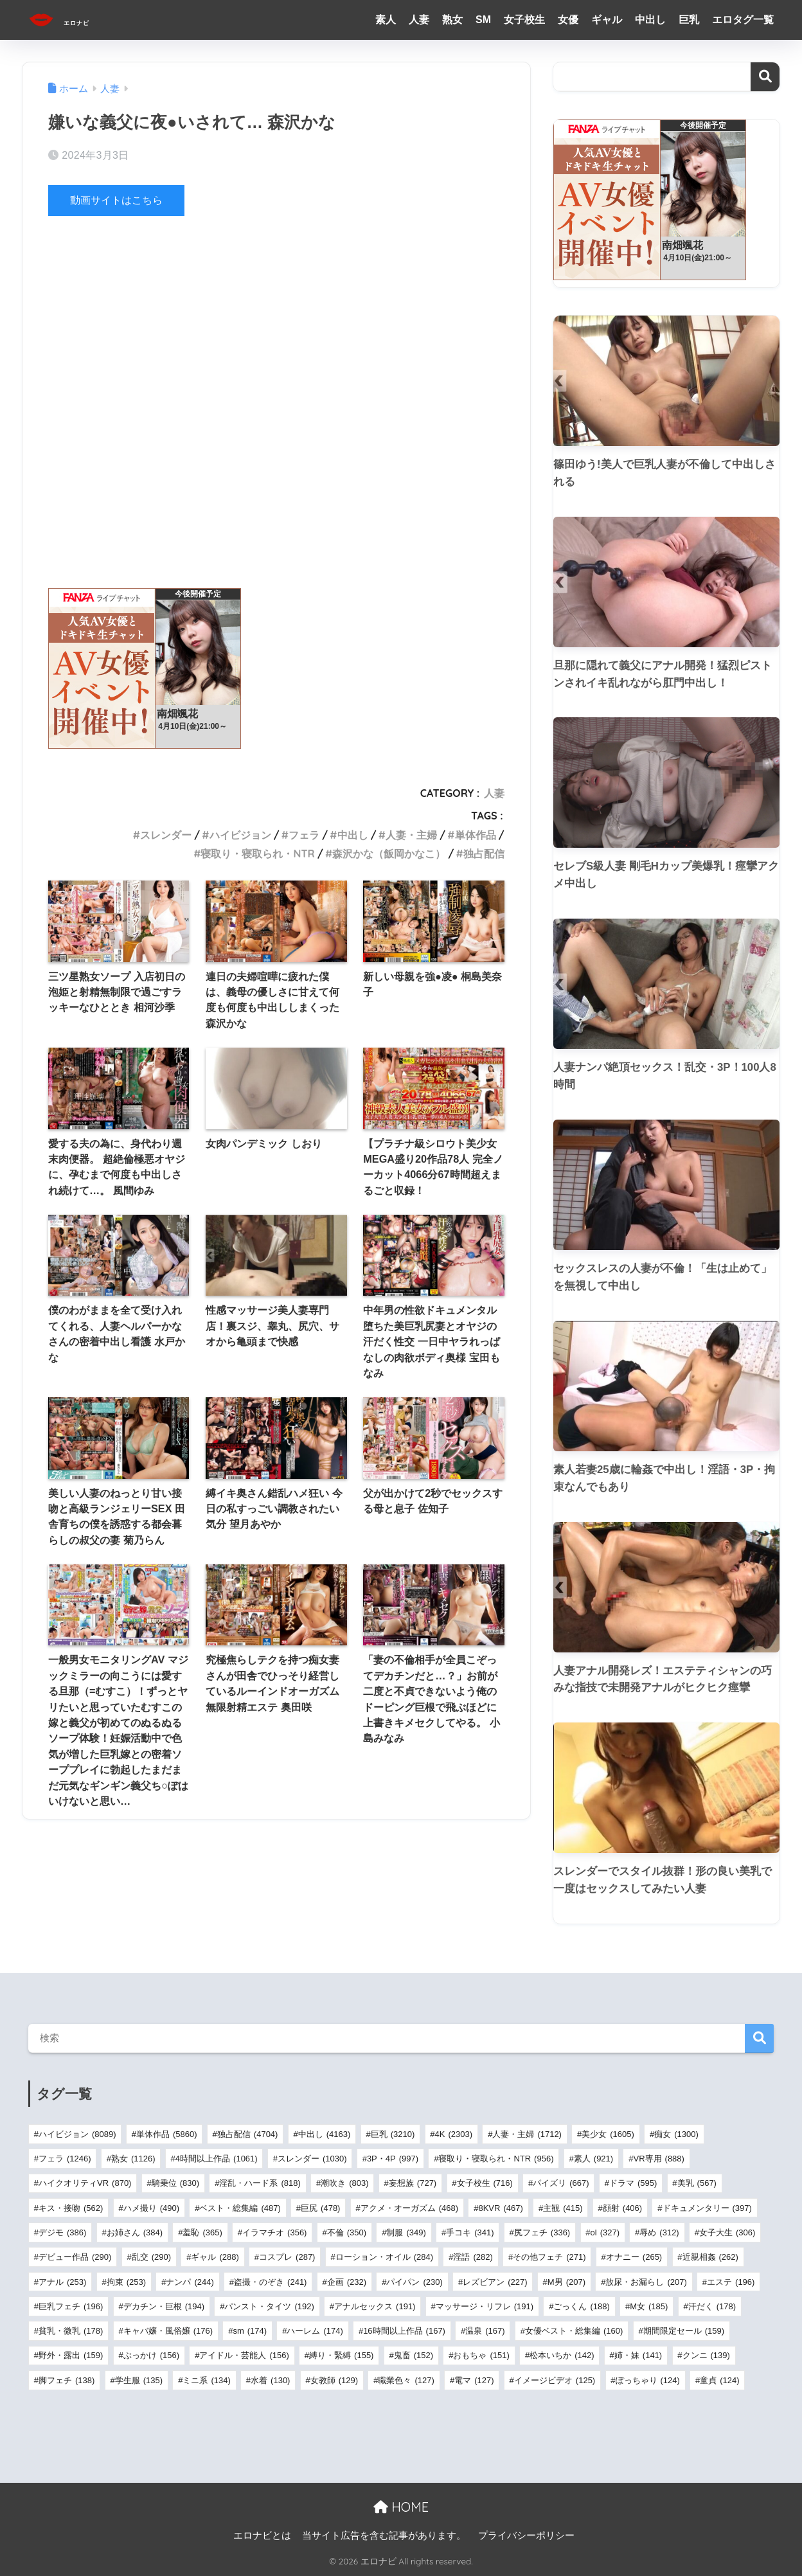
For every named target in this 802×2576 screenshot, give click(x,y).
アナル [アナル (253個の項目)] (62, 2282)
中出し (650, 19)
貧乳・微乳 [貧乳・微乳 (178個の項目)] (71, 2331)
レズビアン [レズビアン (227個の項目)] (495, 2282)
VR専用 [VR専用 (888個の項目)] (658, 2158)
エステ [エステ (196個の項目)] (730, 2282)
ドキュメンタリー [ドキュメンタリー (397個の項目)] (707, 2208)
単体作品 (475, 834)
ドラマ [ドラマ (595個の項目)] (633, 2183)
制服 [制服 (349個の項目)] (405, 2232)
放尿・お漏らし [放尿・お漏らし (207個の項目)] (645, 2282)
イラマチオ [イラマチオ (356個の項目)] (274, 2232)
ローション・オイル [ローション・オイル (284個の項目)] (384, 2257)
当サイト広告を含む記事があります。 (384, 2535)
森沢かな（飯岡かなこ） (388, 853)
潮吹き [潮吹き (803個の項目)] (344, 2183)
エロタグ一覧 (743, 19)
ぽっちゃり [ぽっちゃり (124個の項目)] (648, 2380)
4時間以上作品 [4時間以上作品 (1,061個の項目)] (216, 2158)
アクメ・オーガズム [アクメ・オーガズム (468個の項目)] (409, 2208)
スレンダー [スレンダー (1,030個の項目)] (312, 2158)
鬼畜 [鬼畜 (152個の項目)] (413, 2355)
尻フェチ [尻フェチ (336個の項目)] (542, 2232)
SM (483, 19)
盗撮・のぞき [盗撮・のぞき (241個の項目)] (270, 2282)
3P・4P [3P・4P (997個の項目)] (392, 2158)
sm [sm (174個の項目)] (250, 2331)
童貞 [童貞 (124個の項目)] (719, 2380)
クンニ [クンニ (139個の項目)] (706, 2355)
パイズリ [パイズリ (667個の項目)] (561, 2183)
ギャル (606, 19)
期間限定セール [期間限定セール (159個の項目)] (683, 2331)
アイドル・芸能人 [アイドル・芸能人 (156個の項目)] (244, 2355)
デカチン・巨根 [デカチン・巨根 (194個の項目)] (163, 2306)
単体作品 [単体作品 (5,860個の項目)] (166, 2134)
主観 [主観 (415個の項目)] (562, 2208)
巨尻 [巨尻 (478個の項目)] (320, 2208)
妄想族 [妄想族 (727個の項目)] (412, 2183)
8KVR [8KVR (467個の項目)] (500, 2208)
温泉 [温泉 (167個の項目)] (484, 2331)
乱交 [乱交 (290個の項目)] (151, 2257)
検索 (765, 76)
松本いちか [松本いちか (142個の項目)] (562, 2355)
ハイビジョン (240, 834)
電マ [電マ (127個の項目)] (474, 2380)
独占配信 (483, 853)
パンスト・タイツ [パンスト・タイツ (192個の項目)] (269, 2306)
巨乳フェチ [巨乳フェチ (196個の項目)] (71, 2306)
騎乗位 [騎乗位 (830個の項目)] (175, 2183)
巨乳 (689, 19)
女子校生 (524, 19)
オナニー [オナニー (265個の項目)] (634, 2257)
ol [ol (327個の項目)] (605, 2232)
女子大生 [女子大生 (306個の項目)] (727, 2232)
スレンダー (166, 834)
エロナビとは (262, 2535)
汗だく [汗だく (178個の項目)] (712, 2306)
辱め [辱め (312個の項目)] (659, 2232)
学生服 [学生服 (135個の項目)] (139, 2380)
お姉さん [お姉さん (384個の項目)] (135, 2232)
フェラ (304, 834)
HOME (401, 2507)
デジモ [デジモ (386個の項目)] (62, 2232)
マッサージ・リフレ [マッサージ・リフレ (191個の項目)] (484, 2306)
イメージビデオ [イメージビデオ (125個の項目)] (554, 2380)
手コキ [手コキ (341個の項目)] (470, 2232)
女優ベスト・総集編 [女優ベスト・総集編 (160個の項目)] (574, 2331)
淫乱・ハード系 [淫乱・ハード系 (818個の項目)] (259, 2183)
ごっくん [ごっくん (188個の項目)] (581, 2306)
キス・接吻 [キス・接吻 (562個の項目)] (71, 2208)
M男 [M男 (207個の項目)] (566, 2282)
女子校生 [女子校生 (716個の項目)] (485, 2183)
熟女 (452, 19)
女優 (568, 19)
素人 (385, 19)
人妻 (419, 19)
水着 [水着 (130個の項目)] (270, 2380)
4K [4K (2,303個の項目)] (453, 2134)
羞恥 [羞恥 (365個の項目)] (202, 2232)
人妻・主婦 (411, 834)
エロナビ (77, 19)
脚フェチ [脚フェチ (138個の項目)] (66, 2380)
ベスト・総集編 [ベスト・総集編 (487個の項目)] (239, 2208)
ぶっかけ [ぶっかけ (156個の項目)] (151, 2355)
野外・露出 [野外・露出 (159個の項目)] (71, 2355)
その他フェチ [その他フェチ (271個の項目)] (549, 2257)
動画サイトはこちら (119, 200)
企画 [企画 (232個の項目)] (346, 2282)
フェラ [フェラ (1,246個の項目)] (65, 2158)
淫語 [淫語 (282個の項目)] (472, 2257)
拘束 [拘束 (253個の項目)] (126, 2282)
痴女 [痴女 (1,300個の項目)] (676, 2134)
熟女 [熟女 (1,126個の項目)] (133, 2158)
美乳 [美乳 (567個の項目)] (697, 2183)
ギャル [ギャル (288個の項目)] (214, 2257)
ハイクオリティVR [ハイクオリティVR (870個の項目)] (85, 2183)
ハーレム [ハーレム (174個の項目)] (315, 2331)
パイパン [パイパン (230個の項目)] (414, 2282)
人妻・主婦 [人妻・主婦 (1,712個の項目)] (527, 2134)
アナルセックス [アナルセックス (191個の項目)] (374, 2306)
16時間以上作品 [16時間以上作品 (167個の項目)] (404, 2331)
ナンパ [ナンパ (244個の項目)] (189, 2282)
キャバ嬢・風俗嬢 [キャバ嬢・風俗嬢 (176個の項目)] (168, 2331)
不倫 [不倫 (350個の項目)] (346, 2232)
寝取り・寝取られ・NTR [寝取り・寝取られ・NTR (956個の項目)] (495, 2158)
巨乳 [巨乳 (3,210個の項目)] (393, 2134)
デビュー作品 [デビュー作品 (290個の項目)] (75, 2257)
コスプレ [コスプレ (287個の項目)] (287, 2257)
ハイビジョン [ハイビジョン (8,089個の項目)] (77, 2134)
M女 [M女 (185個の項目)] (649, 2306)
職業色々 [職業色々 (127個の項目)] (406, 2380)
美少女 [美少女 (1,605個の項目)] (608, 2134)
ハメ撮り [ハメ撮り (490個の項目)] (151, 2208)
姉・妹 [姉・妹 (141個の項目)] (638, 2355)
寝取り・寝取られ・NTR (257, 853)
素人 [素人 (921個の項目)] (593, 2158)
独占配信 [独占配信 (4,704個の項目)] (247, 2134)
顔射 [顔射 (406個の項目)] (622, 2208)
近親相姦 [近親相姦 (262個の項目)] (710, 2257)
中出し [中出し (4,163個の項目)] (324, 2134)
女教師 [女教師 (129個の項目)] (334, 2380)
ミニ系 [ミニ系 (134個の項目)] (206, 2380)
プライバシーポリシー (526, 2535)
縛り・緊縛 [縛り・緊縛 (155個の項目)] (341, 2355)
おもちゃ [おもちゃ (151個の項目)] (481, 2355)
